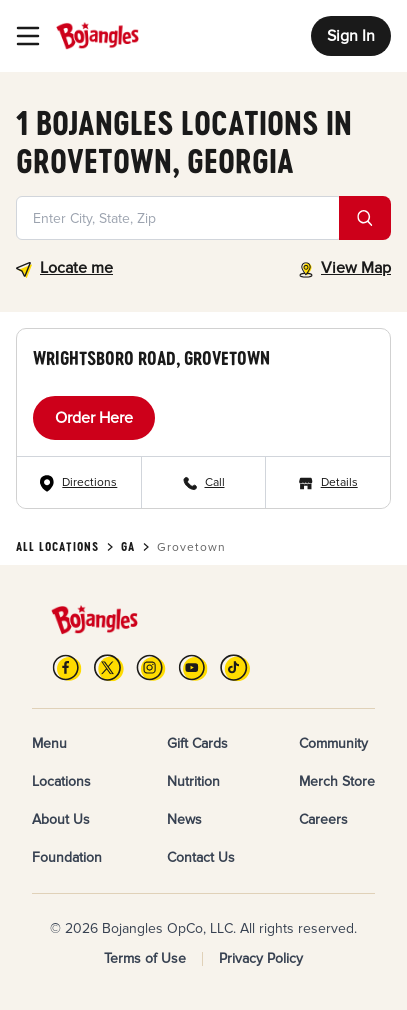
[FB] (67, 667)
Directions (89, 482)
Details (339, 482)
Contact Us (201, 857)
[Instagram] (151, 667)
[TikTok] (235, 667)
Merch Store (337, 781)
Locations (61, 781)
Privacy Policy (261, 958)
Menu (49, 743)
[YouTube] (193, 667)
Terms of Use (145, 958)
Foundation (67, 857)
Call (215, 482)
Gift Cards (197, 743)
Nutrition (193, 781)
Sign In (351, 36)
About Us (61, 819)
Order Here (94, 418)
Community (333, 743)
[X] (109, 667)
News (184, 819)
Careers (323, 819)
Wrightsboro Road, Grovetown (151, 358)
